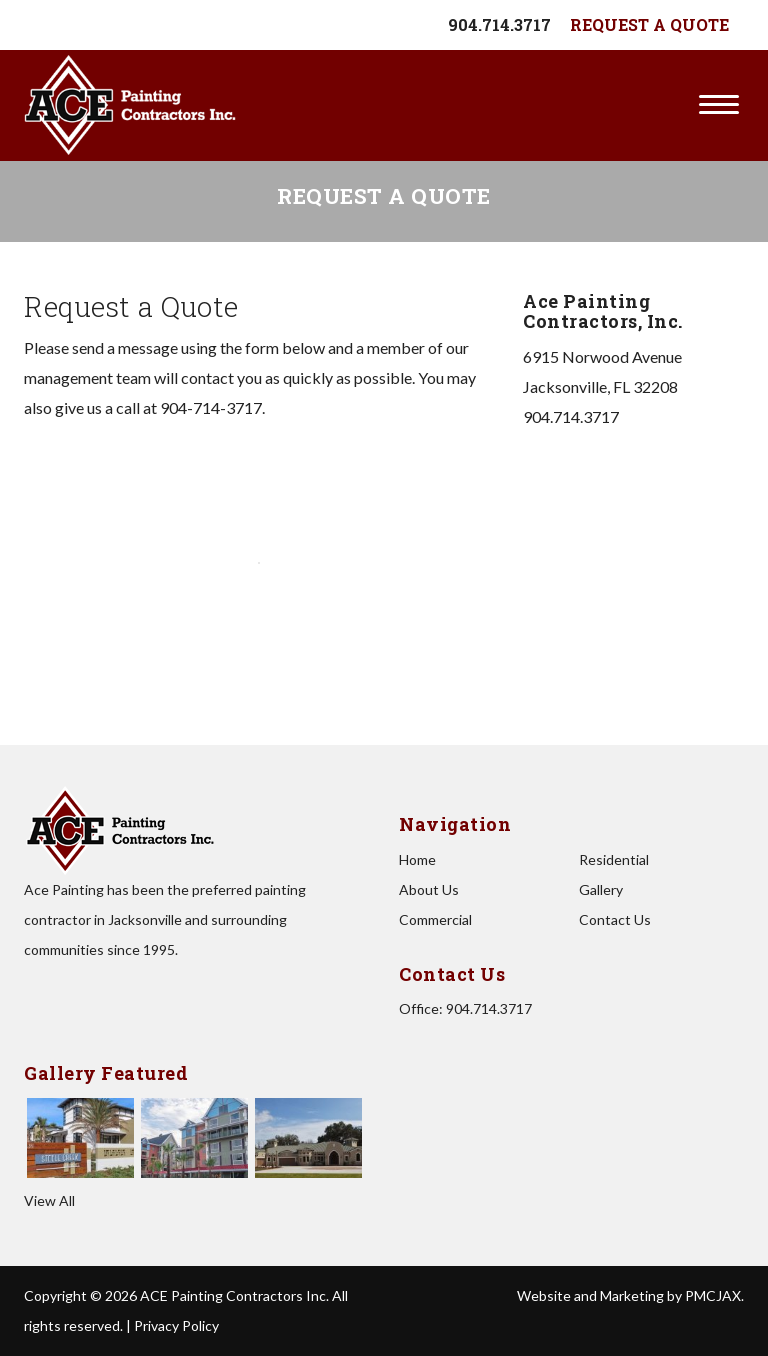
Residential (614, 859)
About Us (429, 889)
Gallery (601, 889)
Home (417, 859)
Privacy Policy (176, 1325)
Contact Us (615, 919)
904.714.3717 (499, 24)
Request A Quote (649, 24)
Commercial (435, 919)
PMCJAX (713, 1295)
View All (49, 1200)
